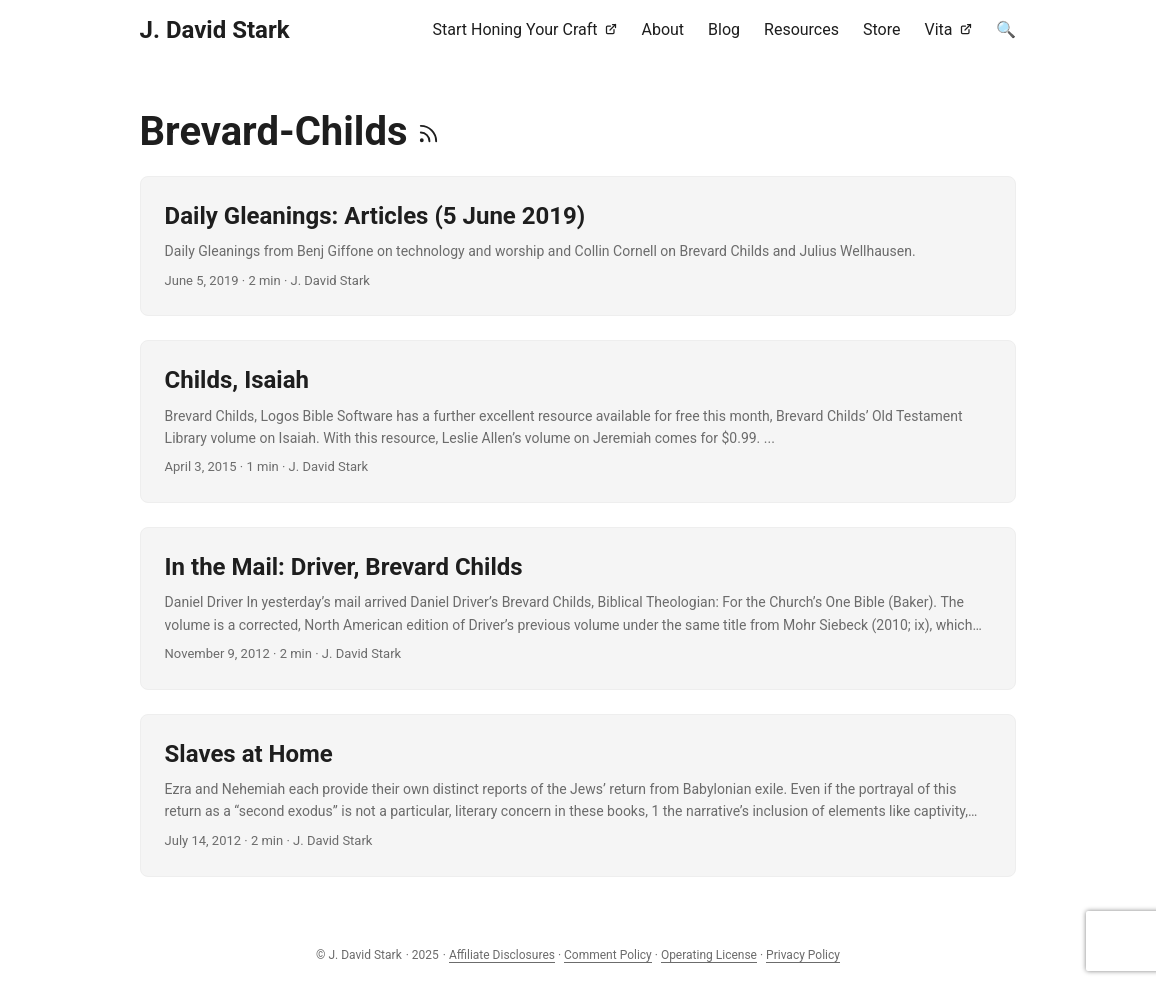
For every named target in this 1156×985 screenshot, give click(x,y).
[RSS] (428, 131)
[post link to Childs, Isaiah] (578, 421)
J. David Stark (215, 30)
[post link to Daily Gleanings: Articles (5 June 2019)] (578, 246)
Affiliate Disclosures (502, 955)
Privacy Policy (803, 955)
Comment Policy (608, 955)
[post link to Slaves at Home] (578, 795)
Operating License (709, 955)
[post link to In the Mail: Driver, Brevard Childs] (578, 608)
